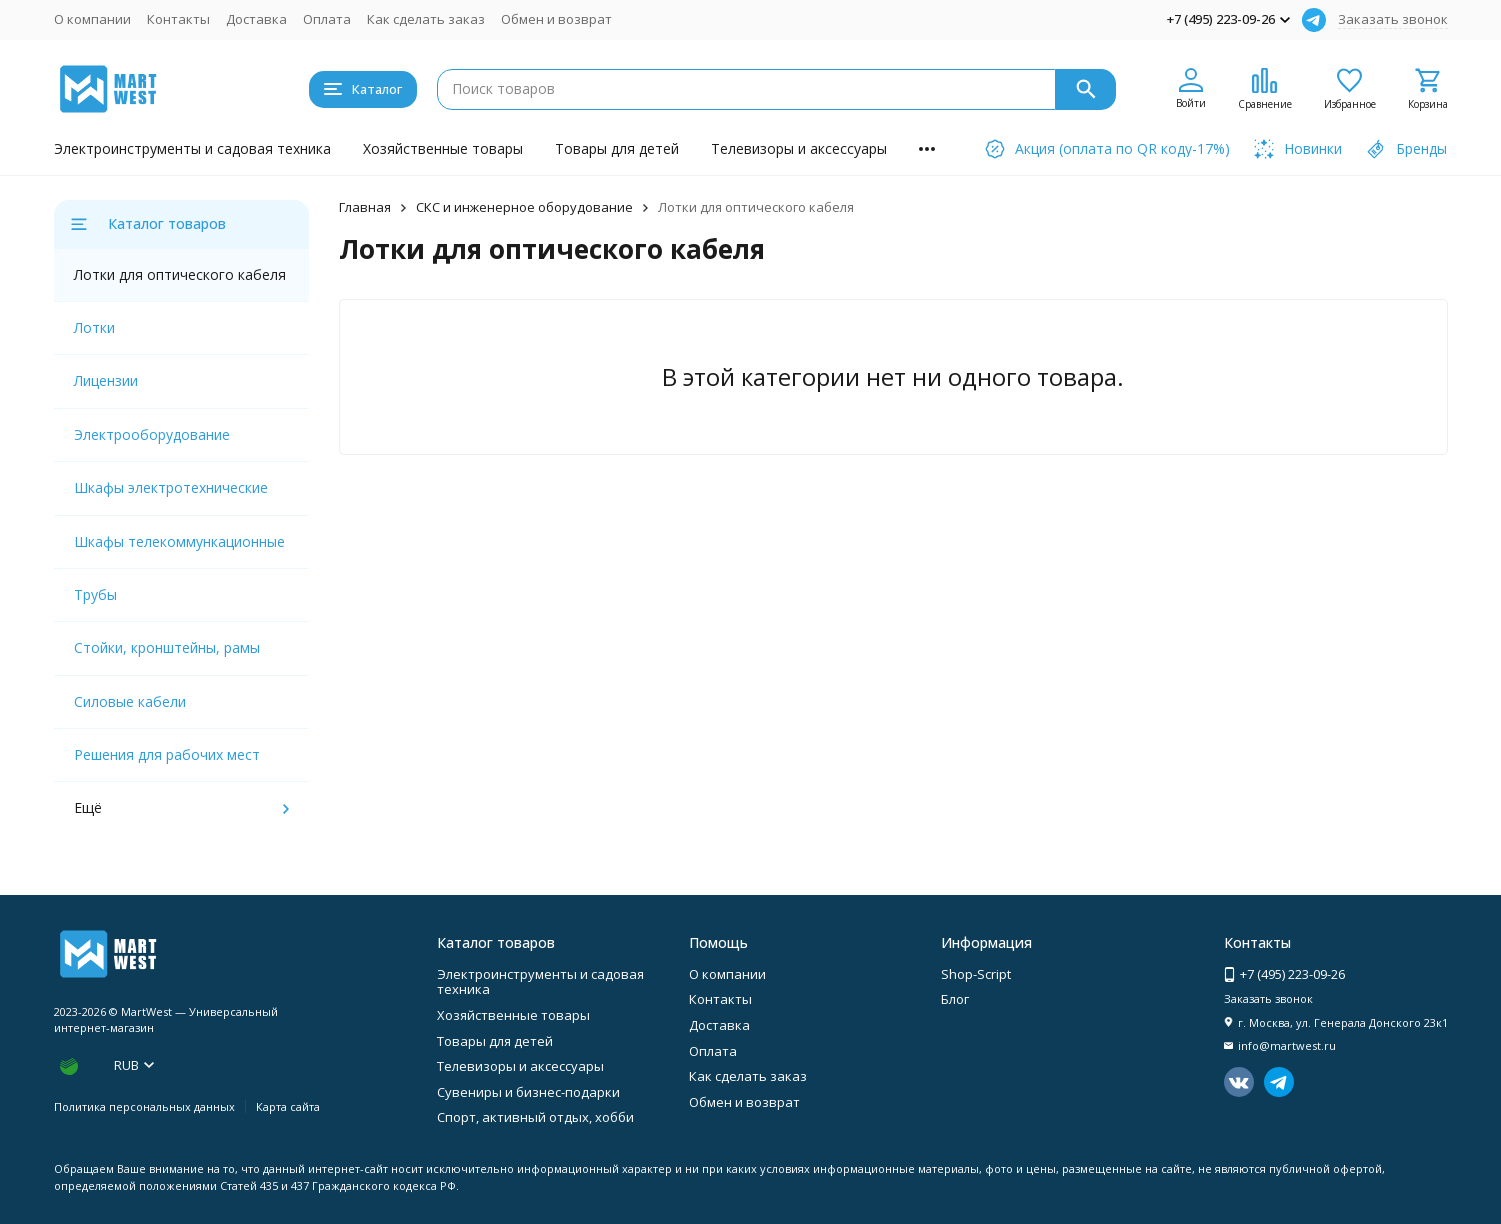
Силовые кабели (130, 701)
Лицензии (106, 380)
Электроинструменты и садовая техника (192, 148)
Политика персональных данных (144, 1106)
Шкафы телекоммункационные (179, 541)
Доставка (256, 19)
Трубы (95, 594)
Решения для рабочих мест (167, 754)
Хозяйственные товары (443, 148)
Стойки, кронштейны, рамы (167, 647)
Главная (365, 207)
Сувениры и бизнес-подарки (528, 1092)
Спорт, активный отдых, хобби (535, 1117)
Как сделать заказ (426, 19)
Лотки (94, 327)
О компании (92, 19)
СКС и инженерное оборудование (524, 207)
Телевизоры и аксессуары (799, 148)
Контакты (178, 19)
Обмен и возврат (556, 19)
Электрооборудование (152, 434)
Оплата (327, 19)
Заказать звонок (1393, 19)
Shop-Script (976, 974)
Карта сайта (288, 1106)
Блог (955, 999)
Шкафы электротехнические (171, 487)
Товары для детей (617, 148)
